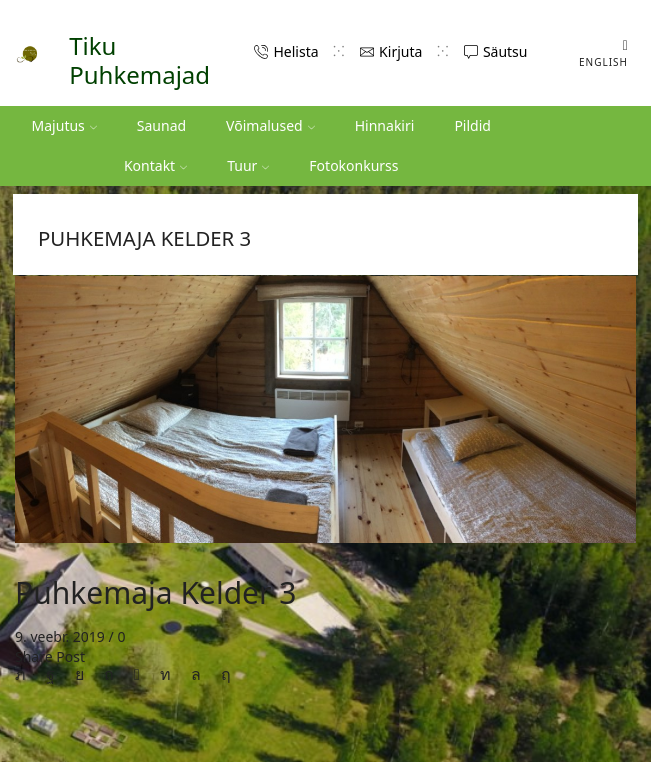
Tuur (248, 165)
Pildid (472, 125)
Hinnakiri (385, 125)
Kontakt (155, 165)
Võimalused (270, 125)
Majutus (64, 125)
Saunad (161, 125)
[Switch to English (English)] (596, 53)
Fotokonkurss (353, 165)
